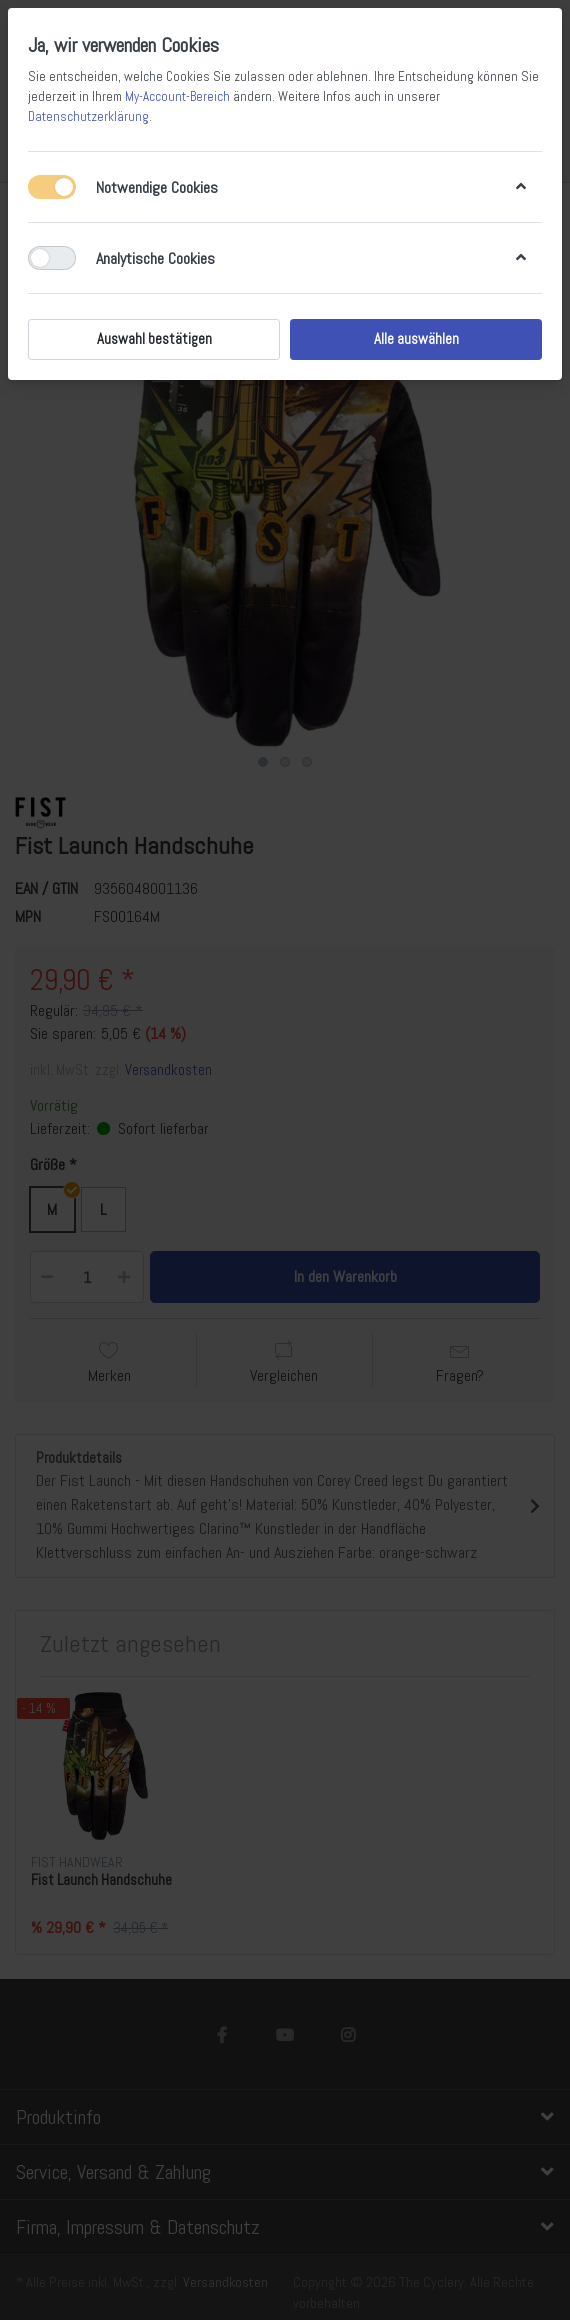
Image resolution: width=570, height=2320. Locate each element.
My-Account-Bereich (177, 96)
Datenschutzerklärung (88, 116)
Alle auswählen (416, 339)
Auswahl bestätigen (154, 339)
